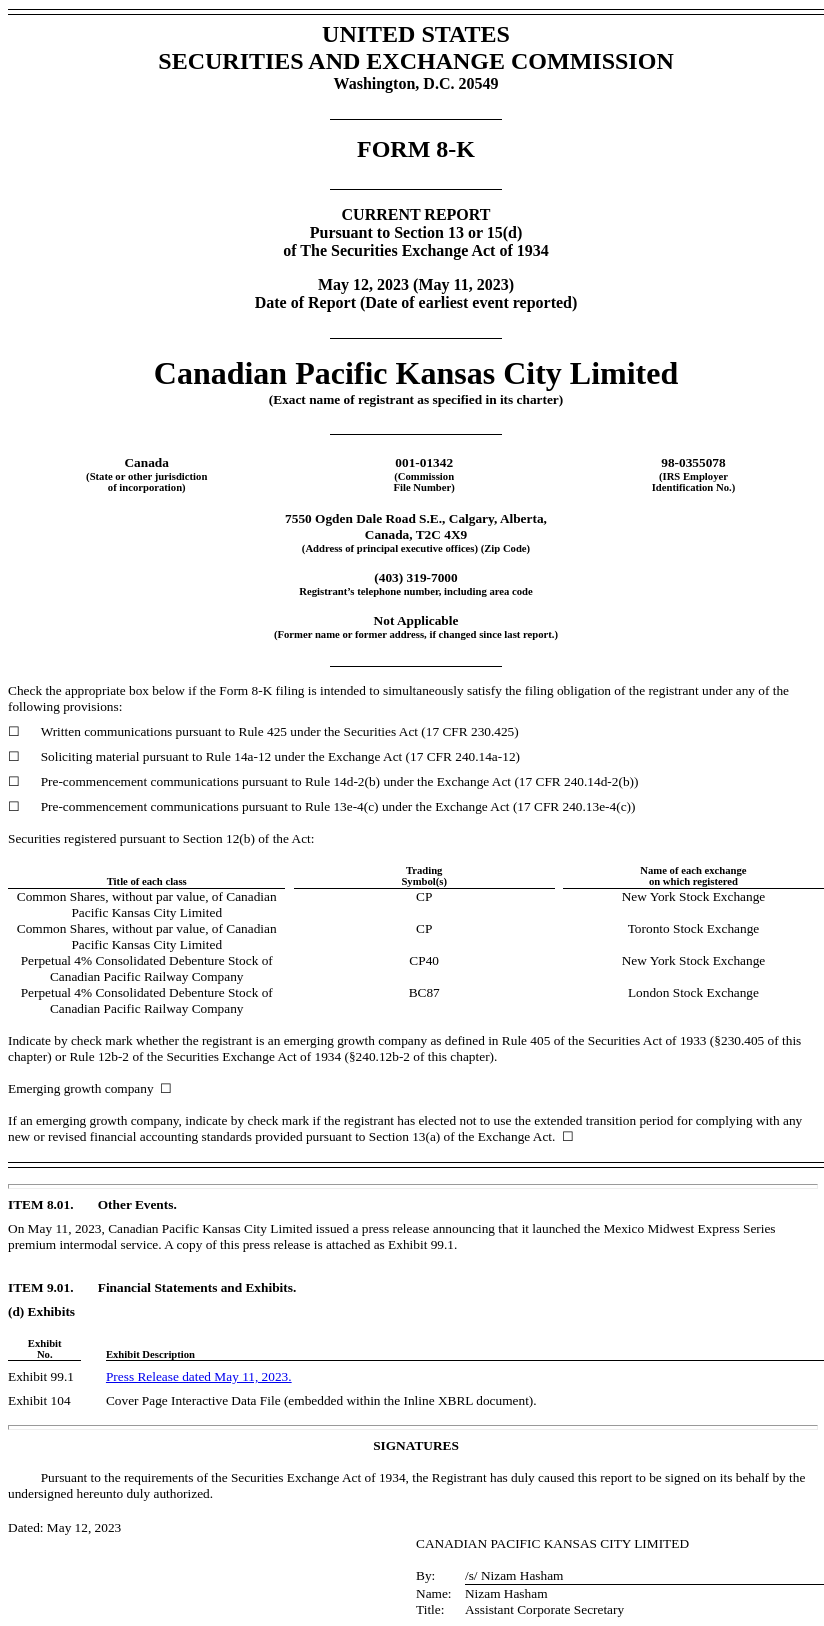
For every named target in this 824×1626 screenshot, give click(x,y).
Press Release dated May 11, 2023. (199, 1376)
